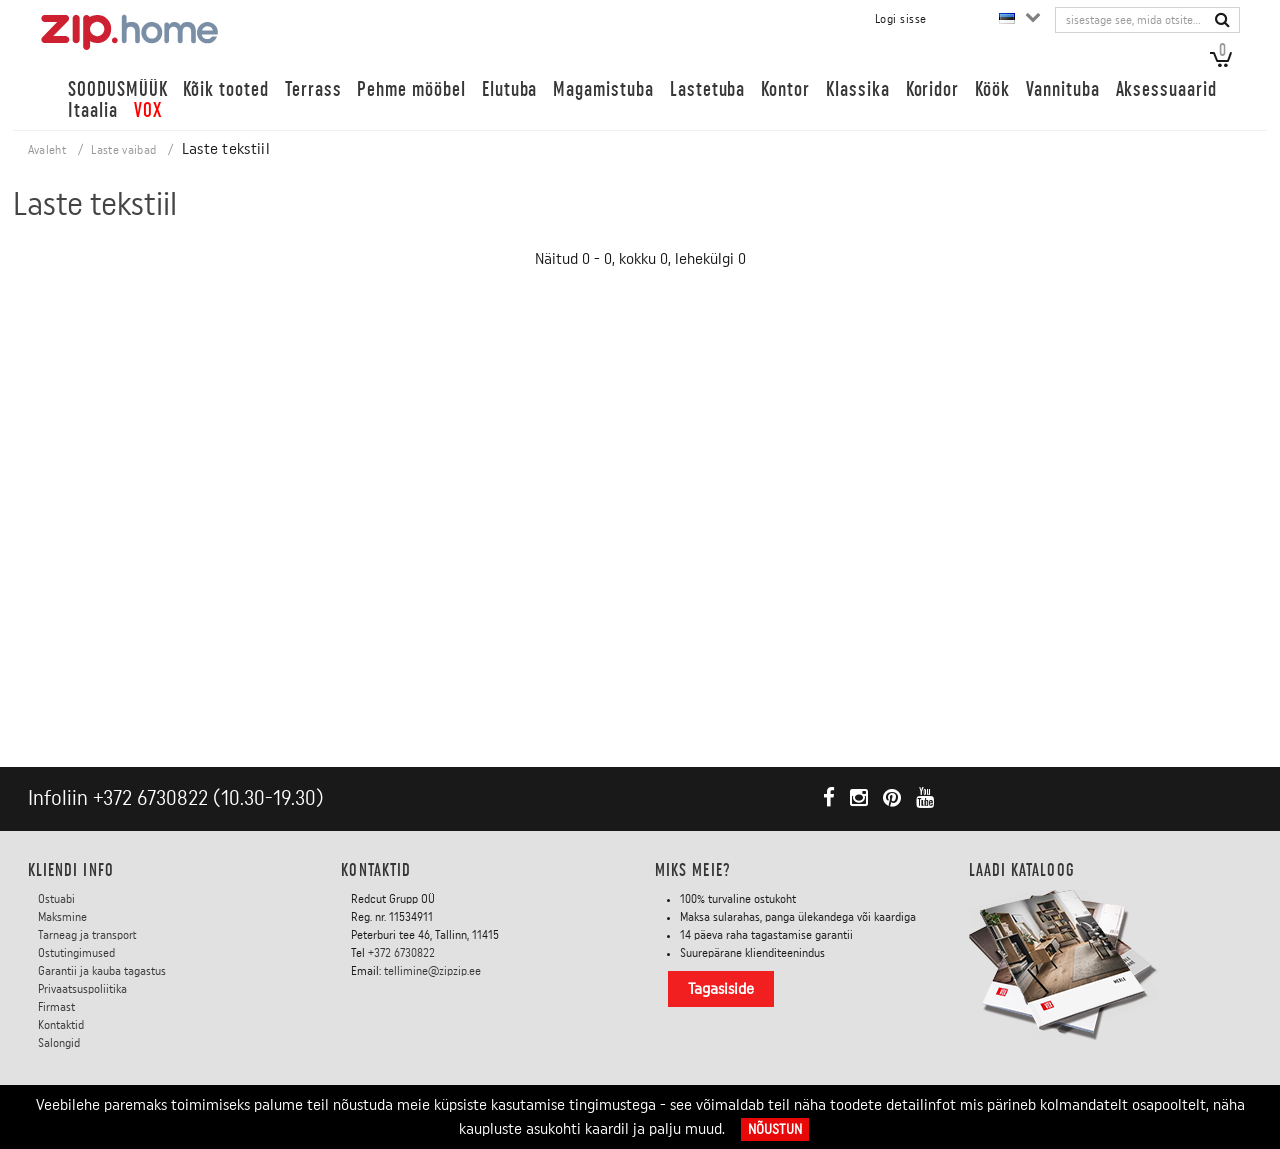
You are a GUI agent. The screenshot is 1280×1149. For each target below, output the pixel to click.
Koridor (933, 89)
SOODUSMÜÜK (117, 89)
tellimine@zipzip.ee (432, 971)
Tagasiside (721, 989)
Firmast (56, 1007)
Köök (992, 89)
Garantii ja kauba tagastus (102, 971)
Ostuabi (56, 899)
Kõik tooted (225, 89)
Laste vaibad (123, 150)
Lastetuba (708, 89)
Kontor (785, 89)
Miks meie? (693, 870)
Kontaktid (61, 1025)
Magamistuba (603, 89)
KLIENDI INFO (71, 870)
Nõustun (775, 1129)
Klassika (858, 89)
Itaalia (93, 110)
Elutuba (510, 89)
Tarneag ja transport (87, 935)
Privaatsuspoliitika (82, 989)
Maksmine (62, 917)
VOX (148, 110)
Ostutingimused (76, 953)
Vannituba (1063, 89)
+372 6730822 (150, 798)
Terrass (313, 89)
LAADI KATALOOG (1022, 870)
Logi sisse (901, 19)
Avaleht (47, 150)
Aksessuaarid (1166, 89)
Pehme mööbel (411, 89)
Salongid (59, 1043)
